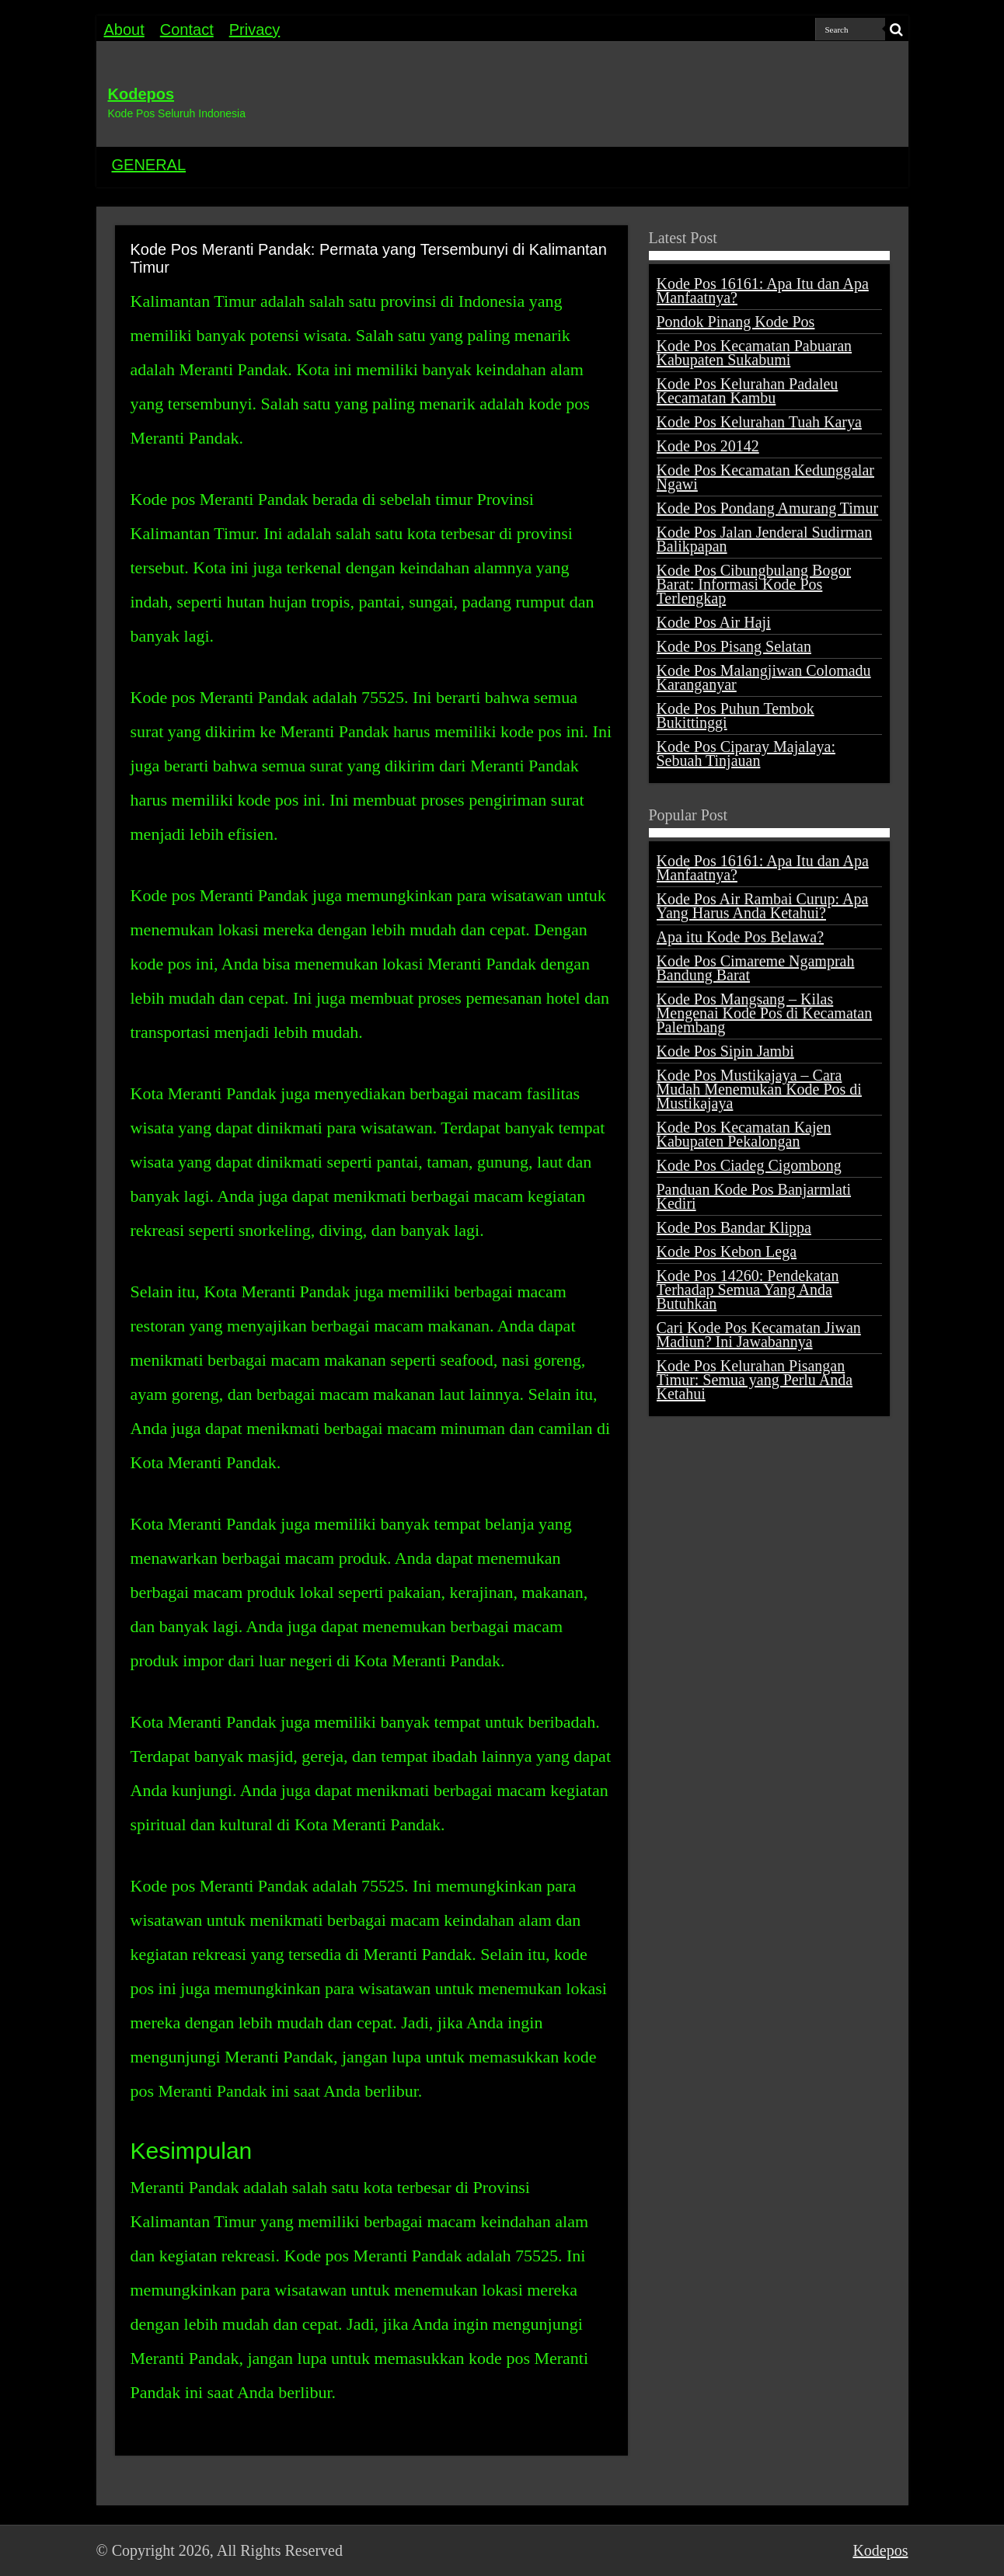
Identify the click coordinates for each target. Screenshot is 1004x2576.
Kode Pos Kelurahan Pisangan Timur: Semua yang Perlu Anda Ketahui (755, 1379)
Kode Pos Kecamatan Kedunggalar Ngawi (765, 477)
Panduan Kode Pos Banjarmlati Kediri (754, 1196)
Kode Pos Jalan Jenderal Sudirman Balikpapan (765, 539)
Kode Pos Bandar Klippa (734, 1227)
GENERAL (149, 164)
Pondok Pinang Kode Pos (736, 321)
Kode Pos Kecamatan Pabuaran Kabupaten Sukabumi (754, 352)
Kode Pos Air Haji (714, 622)
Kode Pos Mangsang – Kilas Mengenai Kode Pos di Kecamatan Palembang (765, 1013)
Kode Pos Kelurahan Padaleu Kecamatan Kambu (747, 390)
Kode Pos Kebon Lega (727, 1251)
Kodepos (141, 94)
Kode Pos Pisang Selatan (734, 646)
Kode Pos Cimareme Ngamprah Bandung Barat (756, 967)
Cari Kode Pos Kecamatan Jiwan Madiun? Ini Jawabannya (759, 1334)
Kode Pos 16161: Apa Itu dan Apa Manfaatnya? (763, 290)
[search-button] (896, 29)
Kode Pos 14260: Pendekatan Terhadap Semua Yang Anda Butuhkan (748, 1289)
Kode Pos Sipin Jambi (725, 1051)
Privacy (255, 29)
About (124, 29)
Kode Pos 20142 (708, 445)
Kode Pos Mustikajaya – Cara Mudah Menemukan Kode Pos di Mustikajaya (759, 1089)
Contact (187, 29)
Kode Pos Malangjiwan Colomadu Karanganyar (764, 677)
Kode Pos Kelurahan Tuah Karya (759, 421)
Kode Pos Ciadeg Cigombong (749, 1165)
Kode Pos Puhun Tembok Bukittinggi (735, 715)
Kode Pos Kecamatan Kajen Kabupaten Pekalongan (744, 1134)
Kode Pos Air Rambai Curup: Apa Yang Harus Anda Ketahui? (763, 905)
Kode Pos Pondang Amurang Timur (768, 508)
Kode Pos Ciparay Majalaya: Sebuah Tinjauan (746, 753)
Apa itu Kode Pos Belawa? (740, 936)
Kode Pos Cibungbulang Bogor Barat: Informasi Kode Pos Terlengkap (754, 584)
